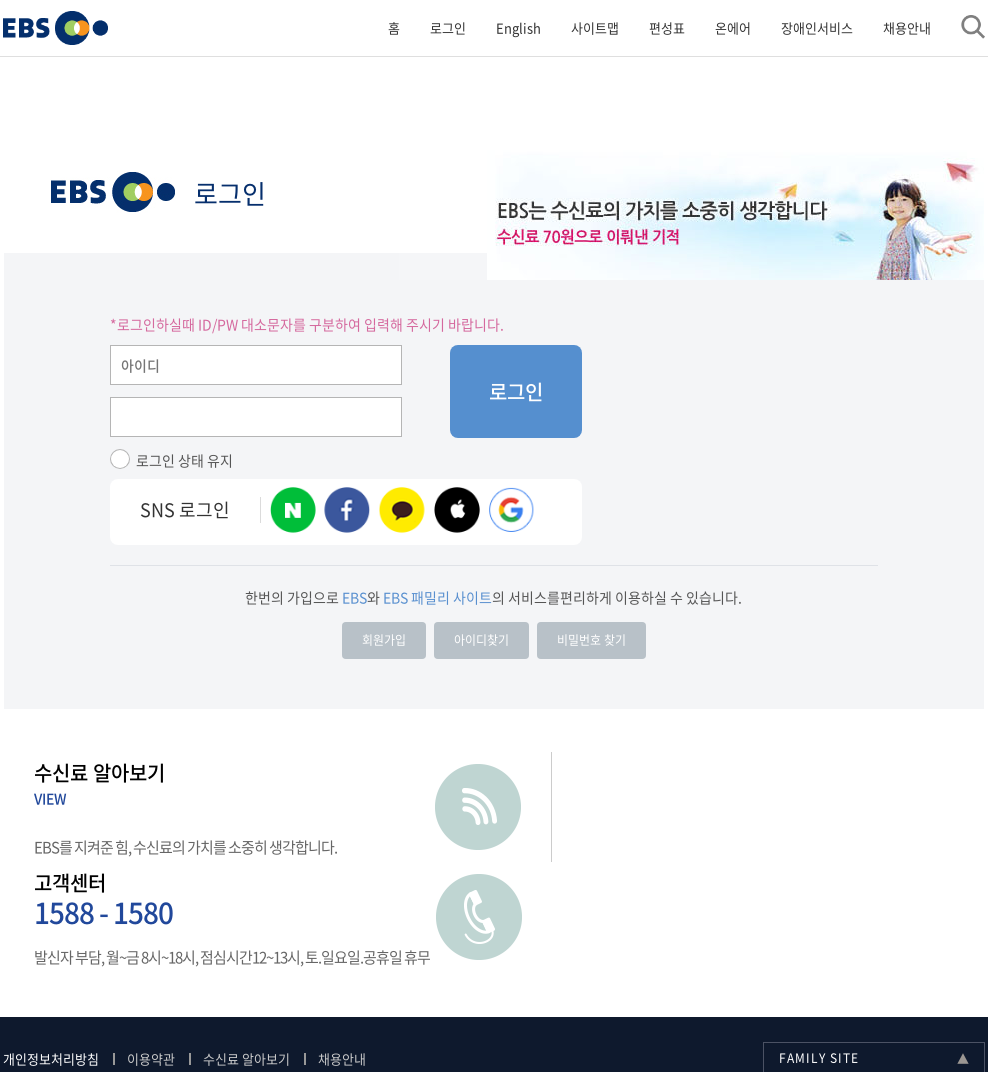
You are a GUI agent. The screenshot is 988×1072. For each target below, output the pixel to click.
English (517, 27)
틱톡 (964, 1012)
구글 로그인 (512, 513)
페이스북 (814, 1012)
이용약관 (152, 954)
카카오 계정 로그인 (402, 513)
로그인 (447, 27)
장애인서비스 (816, 27)
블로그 (864, 1012)
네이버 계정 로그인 (293, 513)
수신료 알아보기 (247, 954)
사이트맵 (594, 27)
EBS (113, 195)
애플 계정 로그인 (457, 513)
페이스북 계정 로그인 (347, 513)
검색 (972, 27)
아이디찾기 (481, 643)
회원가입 (384, 643)
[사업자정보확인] (651, 1000)
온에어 (732, 27)
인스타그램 (764, 1012)
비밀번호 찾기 (591, 643)
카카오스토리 (914, 1012)
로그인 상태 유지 (184, 463)
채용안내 (906, 27)
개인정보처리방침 (52, 954)
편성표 (666, 27)
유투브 (714, 1012)
